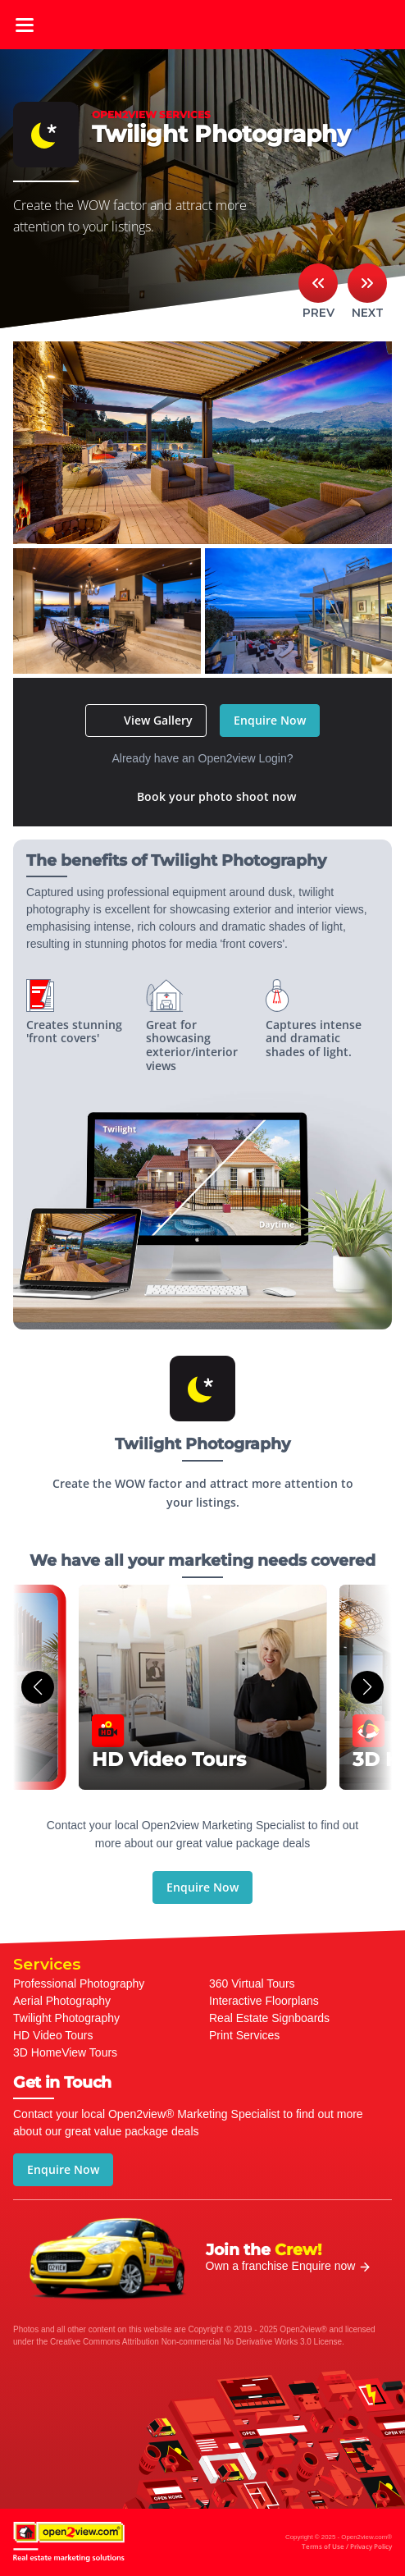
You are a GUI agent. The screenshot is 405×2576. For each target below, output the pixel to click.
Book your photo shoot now (216, 796)
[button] (37, 1687)
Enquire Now (270, 720)
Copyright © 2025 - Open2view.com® (338, 2542)
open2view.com (202, 24)
